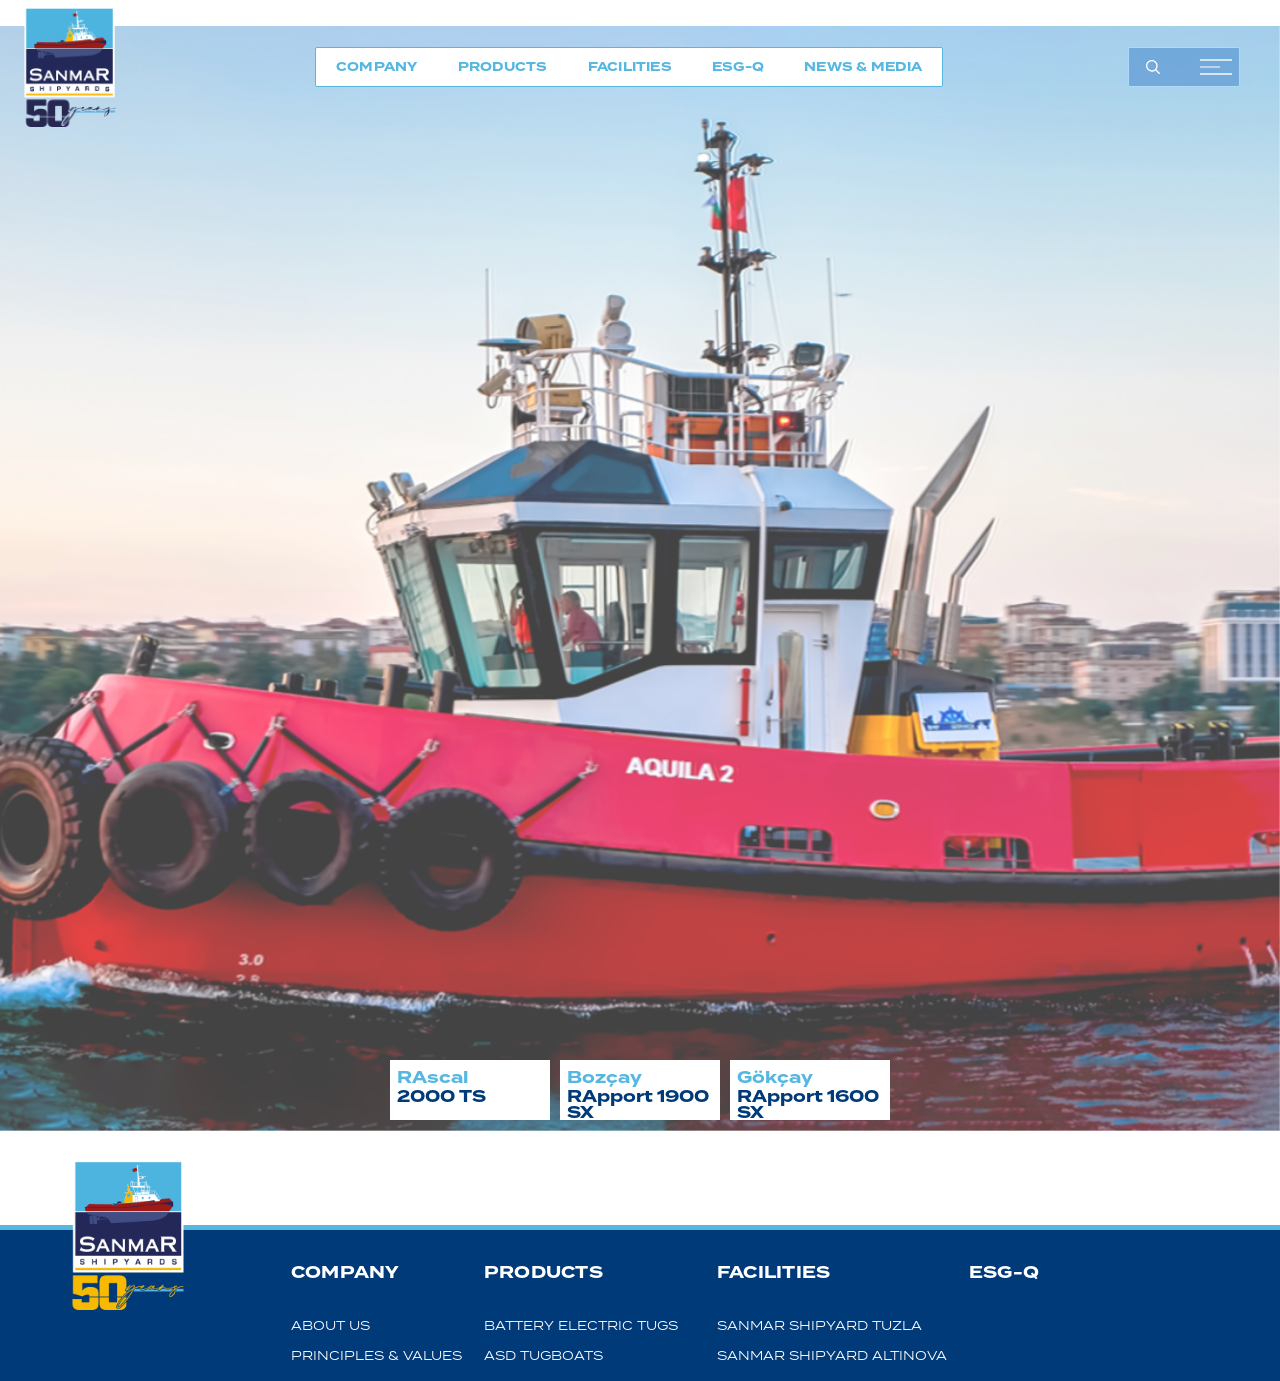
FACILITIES (630, 67)
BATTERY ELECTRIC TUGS (581, 1325)
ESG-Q (738, 67)
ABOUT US (330, 1325)
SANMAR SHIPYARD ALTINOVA (832, 1355)
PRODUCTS (503, 67)
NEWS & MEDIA (863, 67)
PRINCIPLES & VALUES (376, 1355)
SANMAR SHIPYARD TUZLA (819, 1325)
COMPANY (377, 67)
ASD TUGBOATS (543, 1355)
